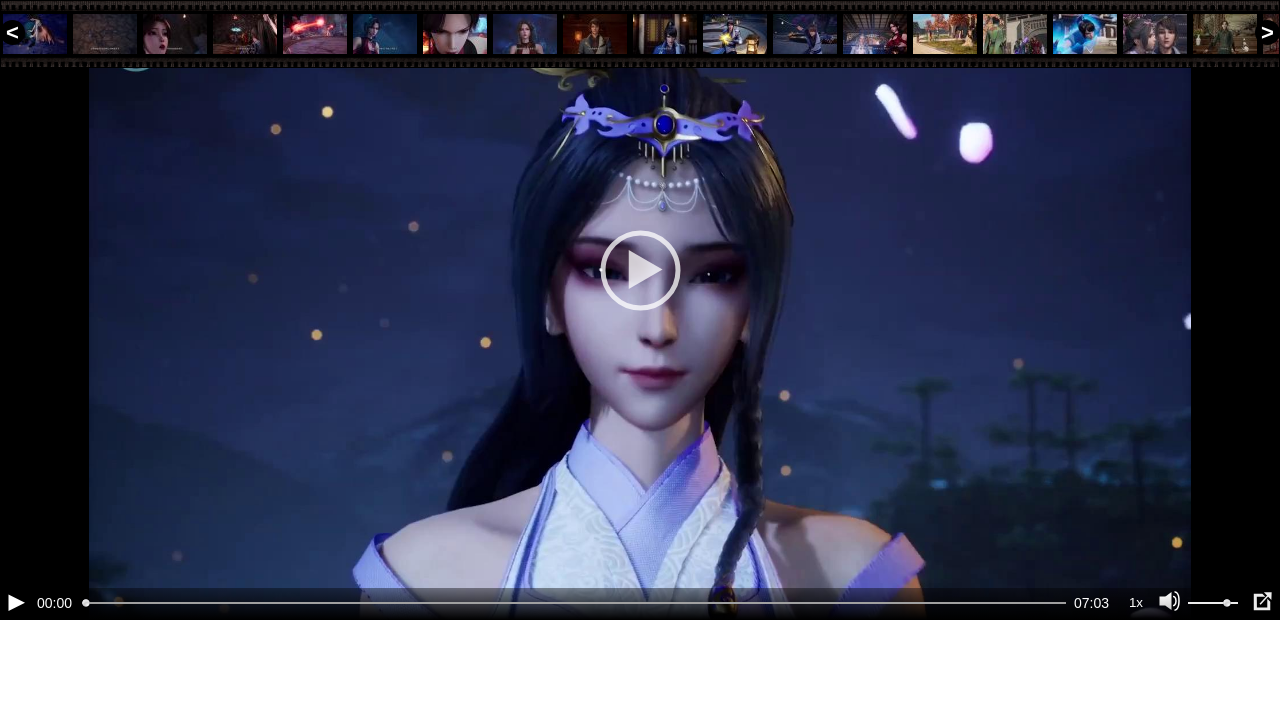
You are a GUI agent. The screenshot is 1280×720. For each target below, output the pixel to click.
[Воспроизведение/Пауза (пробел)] (16, 670)
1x (1136, 670)
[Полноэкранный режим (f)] (1262, 670)
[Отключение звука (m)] (1170, 670)
